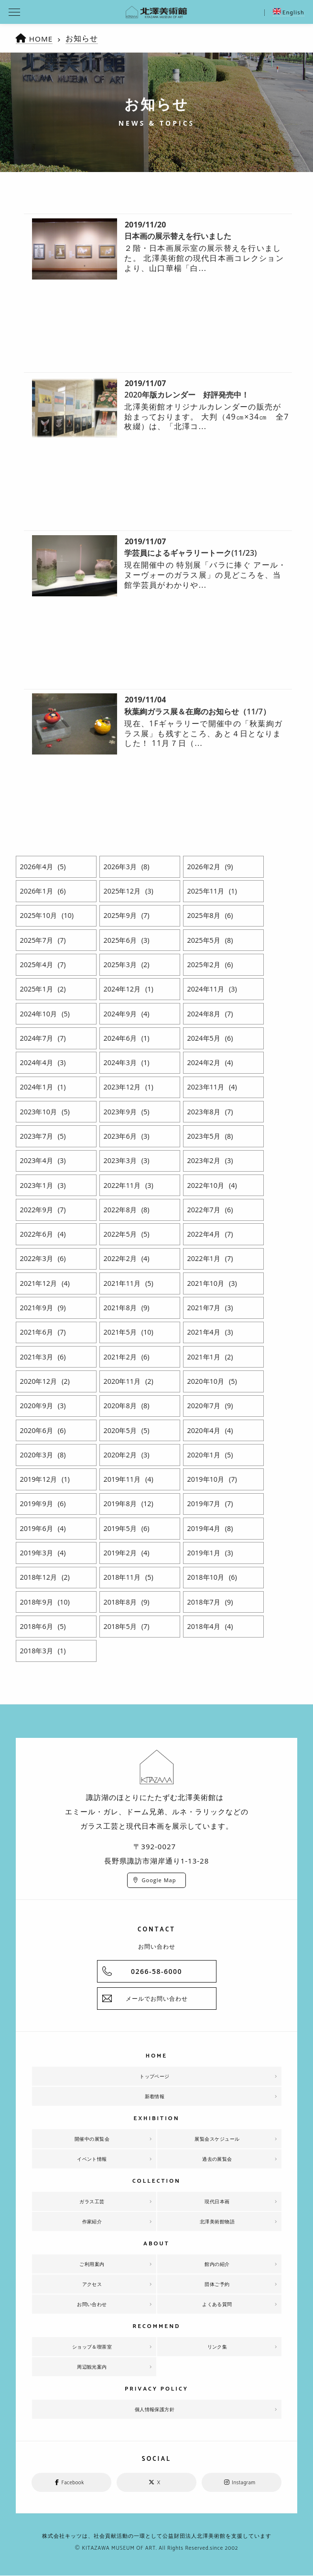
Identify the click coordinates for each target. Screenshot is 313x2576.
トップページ (155, 2076)
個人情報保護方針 (155, 2409)
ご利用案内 (92, 2264)
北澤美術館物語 (217, 2221)
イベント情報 (92, 2159)
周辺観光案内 (92, 2366)
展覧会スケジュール (217, 2138)
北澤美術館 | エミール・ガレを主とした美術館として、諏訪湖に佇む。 (156, 12)
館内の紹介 (217, 2264)
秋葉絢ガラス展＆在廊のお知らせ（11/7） (197, 711)
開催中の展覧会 (92, 2138)
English (288, 12)
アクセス (92, 2284)
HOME (41, 38)
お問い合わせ (92, 2304)
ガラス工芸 (92, 2201)
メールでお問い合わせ (157, 1998)
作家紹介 (92, 2221)
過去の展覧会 (217, 2159)
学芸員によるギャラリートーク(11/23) (190, 553)
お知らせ (82, 38)
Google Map (159, 1880)
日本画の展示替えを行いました (177, 236)
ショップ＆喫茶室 (92, 2346)
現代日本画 (217, 2201)
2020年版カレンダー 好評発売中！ (186, 394)
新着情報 (155, 2096)
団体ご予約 (217, 2284)
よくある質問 (217, 2304)
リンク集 (217, 2346)
